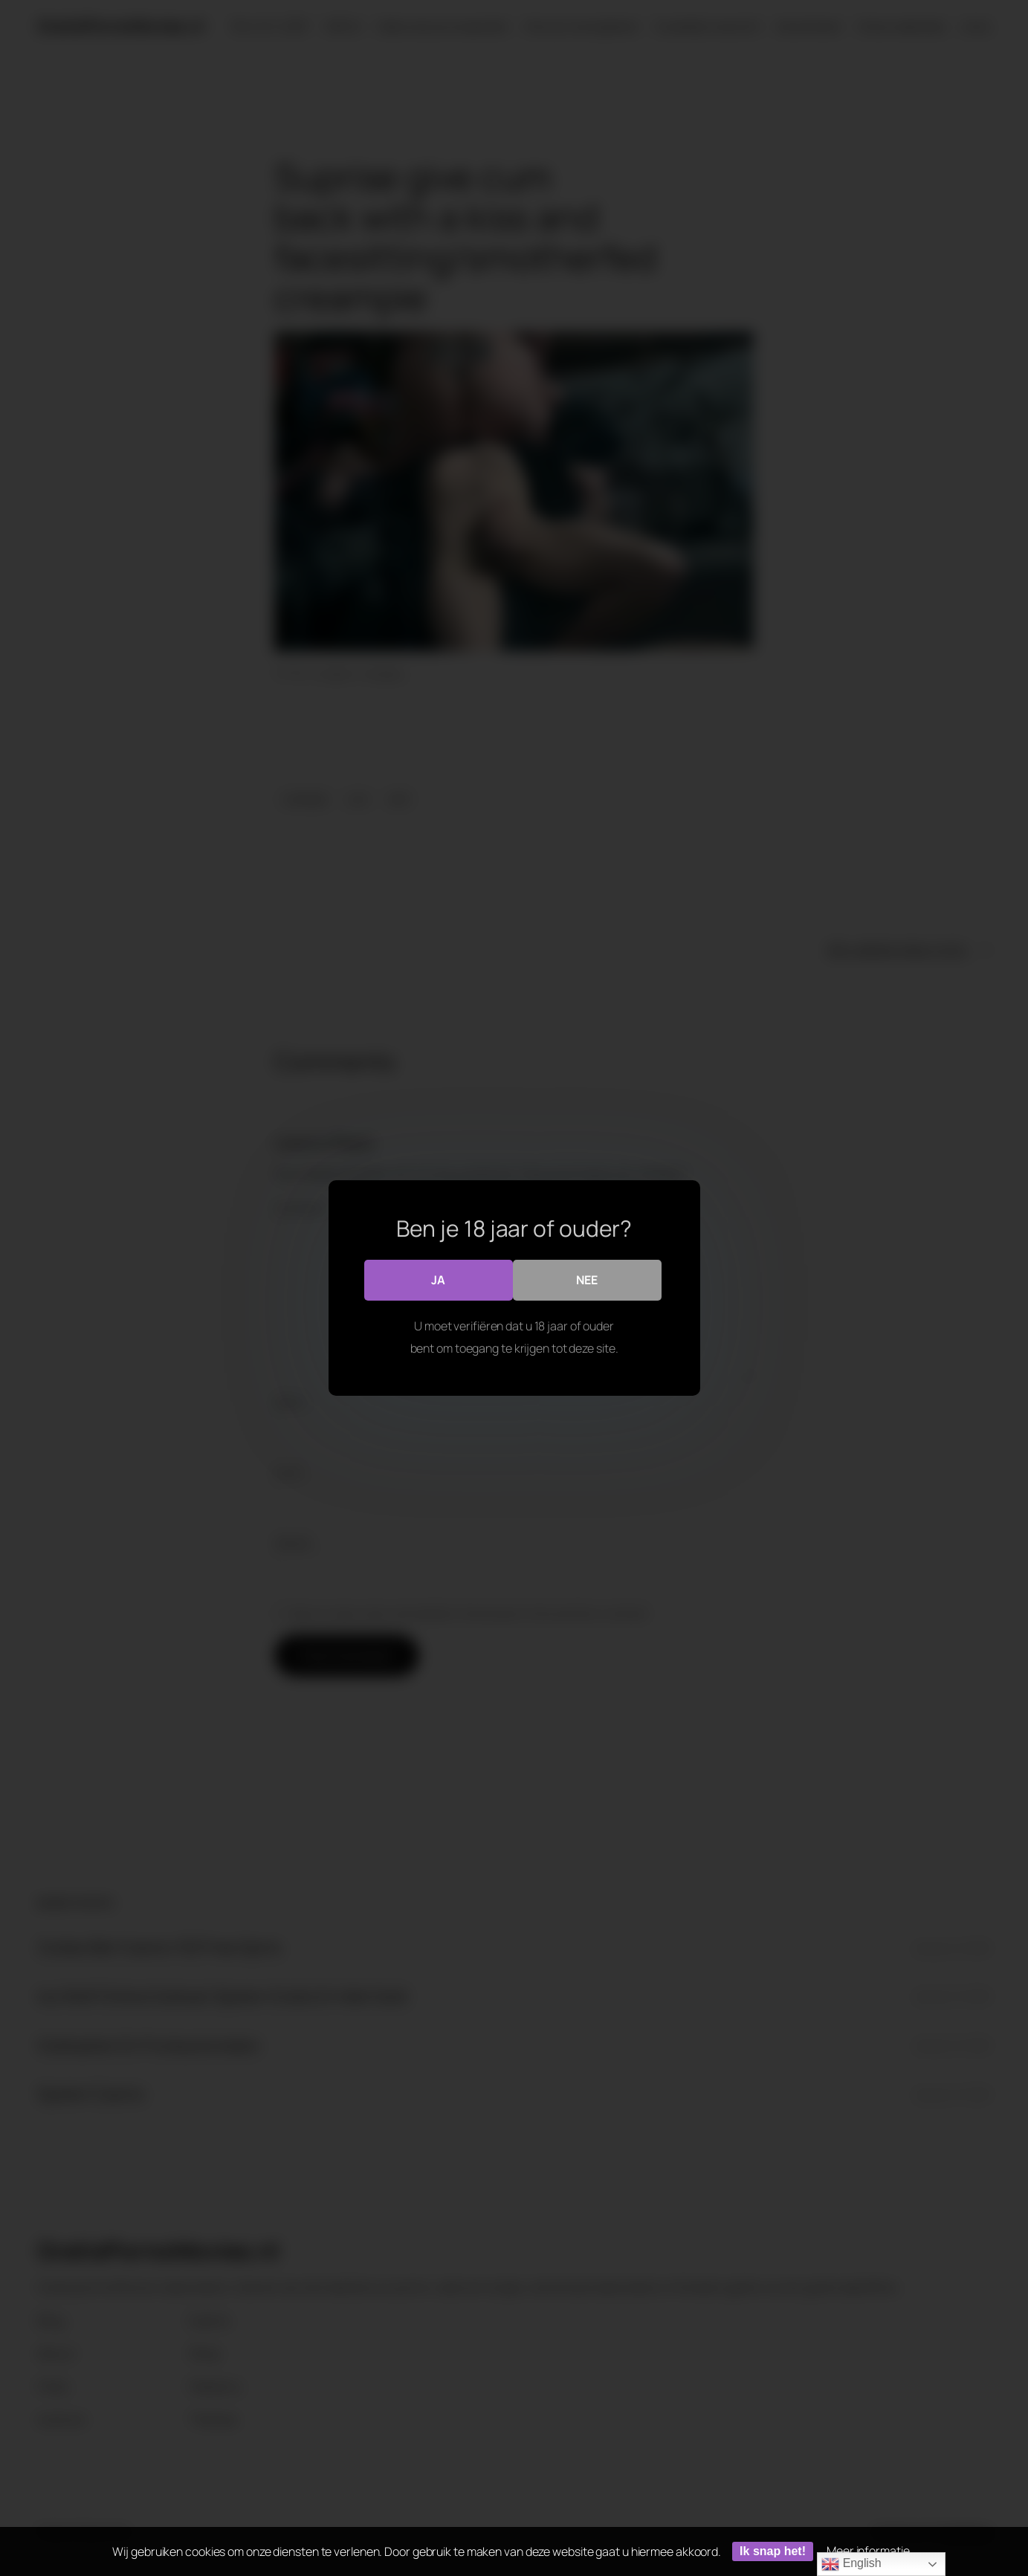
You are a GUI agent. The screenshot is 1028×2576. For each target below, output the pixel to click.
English (851, 2564)
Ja (438, 1280)
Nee (587, 1280)
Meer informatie (868, 2551)
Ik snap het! (773, 2551)
